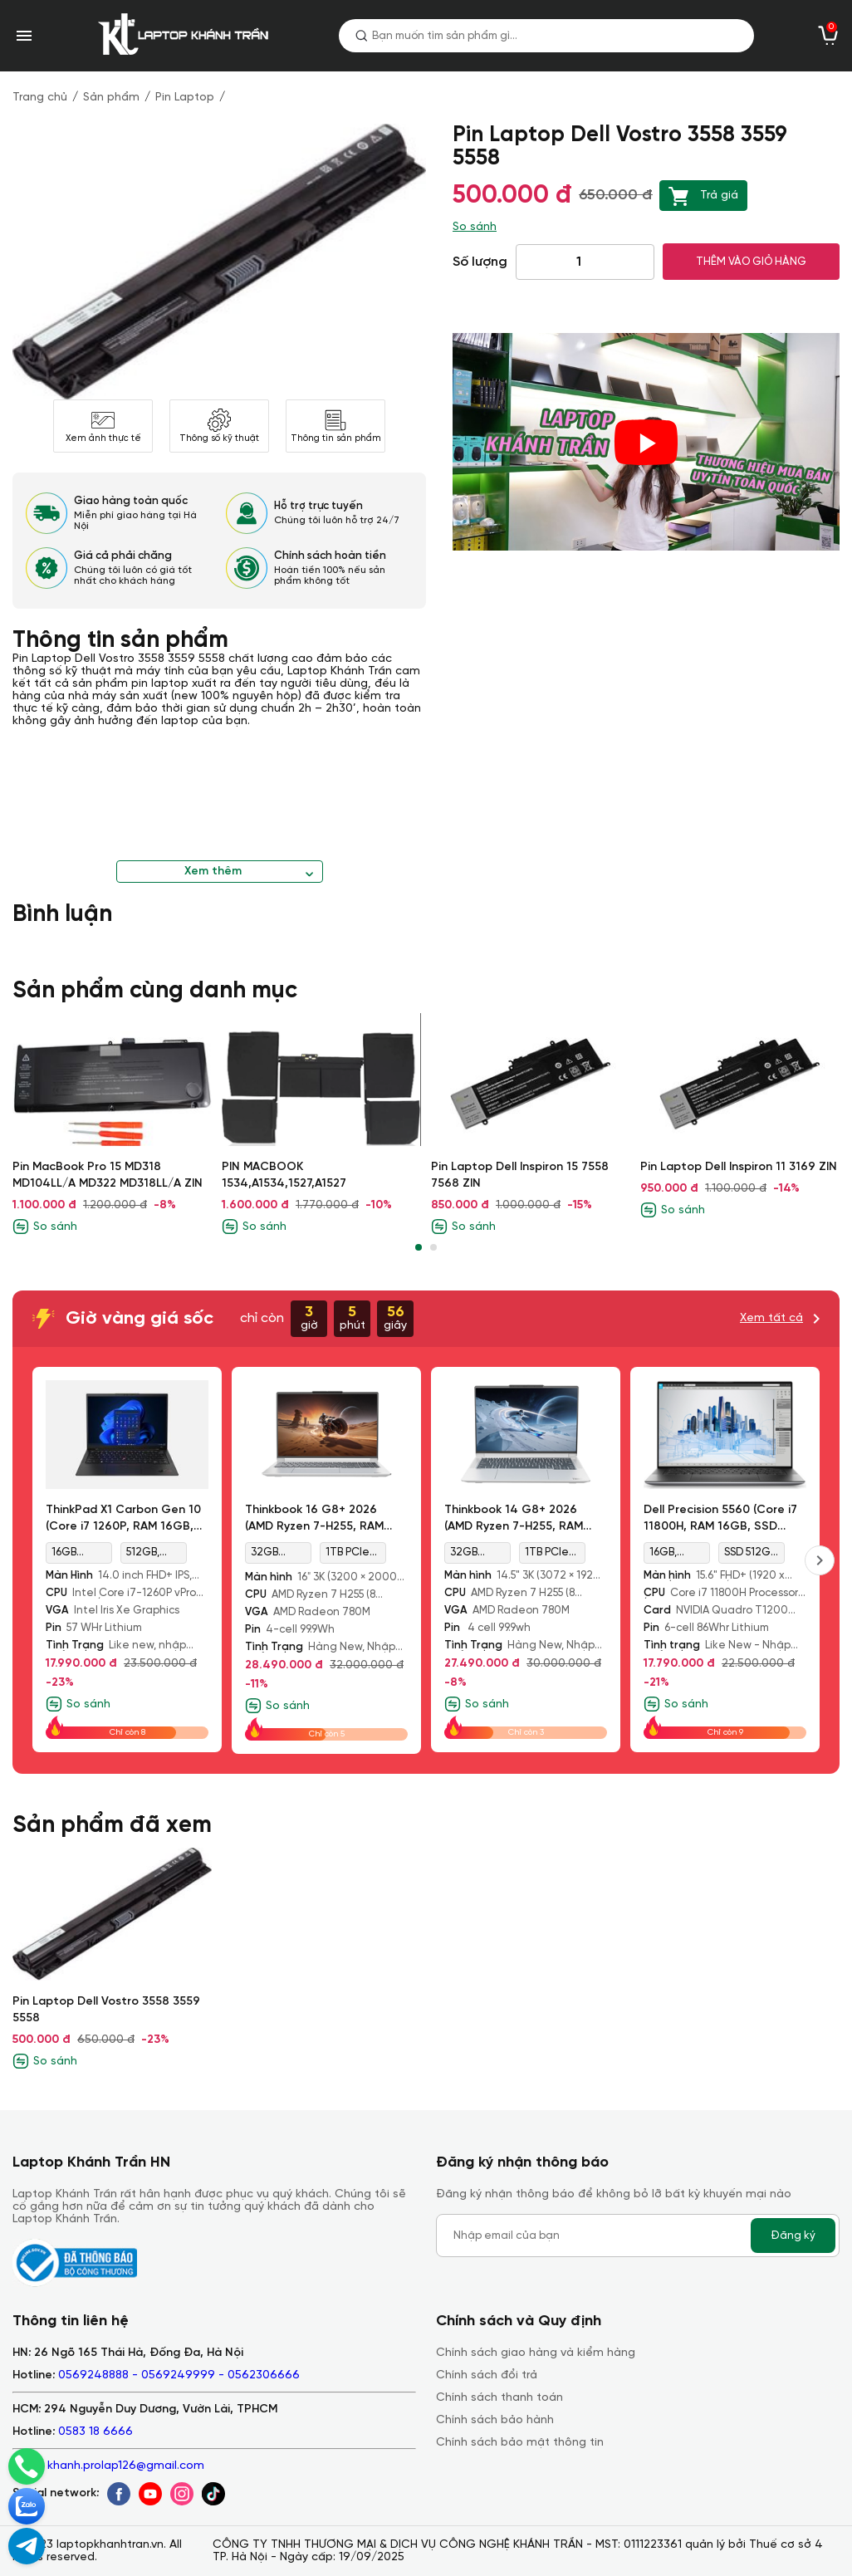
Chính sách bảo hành (495, 2420)
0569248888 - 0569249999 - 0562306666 (179, 2375)
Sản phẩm (111, 97)
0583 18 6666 (95, 2432)
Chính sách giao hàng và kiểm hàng (535, 2353)
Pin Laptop (184, 97)
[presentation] (820, 1560)
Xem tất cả (771, 1318)
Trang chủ (39, 97)
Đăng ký (793, 2235)
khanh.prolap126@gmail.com (125, 2466)
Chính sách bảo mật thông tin (520, 2442)
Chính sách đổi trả (486, 2375)
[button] (418, 1247)
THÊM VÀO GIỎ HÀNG (751, 261)
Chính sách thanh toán (499, 2398)
